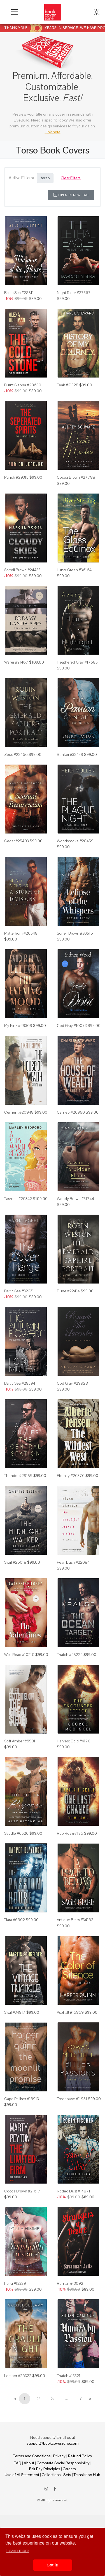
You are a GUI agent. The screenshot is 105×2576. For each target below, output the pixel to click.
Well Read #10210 (19, 1654)
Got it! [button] (52, 2565)
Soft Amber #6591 (19, 1741)
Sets (67, 2474)
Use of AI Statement (22, 2474)
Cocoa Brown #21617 (22, 2191)
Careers (69, 2468)
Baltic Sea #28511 (19, 292)
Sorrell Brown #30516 (75, 933)
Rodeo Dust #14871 (73, 2191)
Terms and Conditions (32, 2455)
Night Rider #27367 (74, 292)
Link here (52, 131)
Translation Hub (87, 2474)
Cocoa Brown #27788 (76, 477)
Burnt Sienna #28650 (22, 384)
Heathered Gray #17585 (77, 662)
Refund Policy (80, 2455)
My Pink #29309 (18, 1025)
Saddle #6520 (16, 1833)
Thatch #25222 (70, 1654)
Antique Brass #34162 (75, 1919)
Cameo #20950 (71, 1112)
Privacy (59, 2455)
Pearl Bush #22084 (73, 1562)
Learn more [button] (17, 2550)
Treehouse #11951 (72, 2098)
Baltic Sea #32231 (19, 1290)
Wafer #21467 (16, 662)
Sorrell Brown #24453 (22, 569)
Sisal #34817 (14, 2012)
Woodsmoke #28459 (75, 840)
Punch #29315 (16, 477)
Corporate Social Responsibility (63, 2462)
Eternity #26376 (71, 1475)
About (29, 2462)
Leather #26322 (17, 2375)
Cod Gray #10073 (72, 1025)
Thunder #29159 (18, 1475)
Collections (51, 2474)
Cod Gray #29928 (72, 1383)
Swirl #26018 (15, 1562)
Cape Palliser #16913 (21, 2098)
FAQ (17, 2462)
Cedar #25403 (16, 840)
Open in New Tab (70, 195)
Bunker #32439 (70, 754)
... (66, 2398)
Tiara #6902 (14, 1919)
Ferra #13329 (15, 2283)
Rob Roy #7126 (70, 1833)
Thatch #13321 (68, 2375)
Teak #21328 (67, 384)
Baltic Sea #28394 (19, 1383)
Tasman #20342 (18, 1198)
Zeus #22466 (16, 754)
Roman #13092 (70, 2283)
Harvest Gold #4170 (73, 1741)
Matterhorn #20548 (21, 933)
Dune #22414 (68, 1290)
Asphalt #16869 (70, 2012)
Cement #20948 (19, 1112)
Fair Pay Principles (44, 2468)
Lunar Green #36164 (74, 569)
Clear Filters (71, 177)
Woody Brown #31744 (75, 1198)
